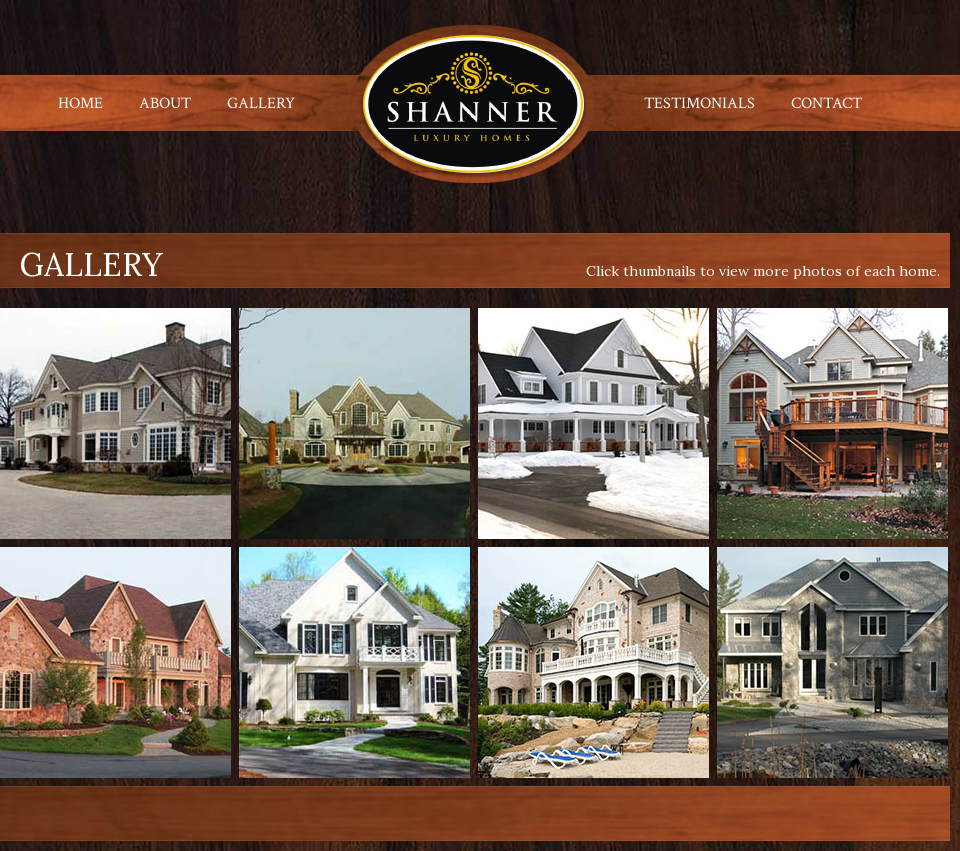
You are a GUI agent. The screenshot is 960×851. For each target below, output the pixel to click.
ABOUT (165, 103)
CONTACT (826, 103)
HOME (80, 103)
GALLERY (261, 103)
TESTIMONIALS (699, 103)
